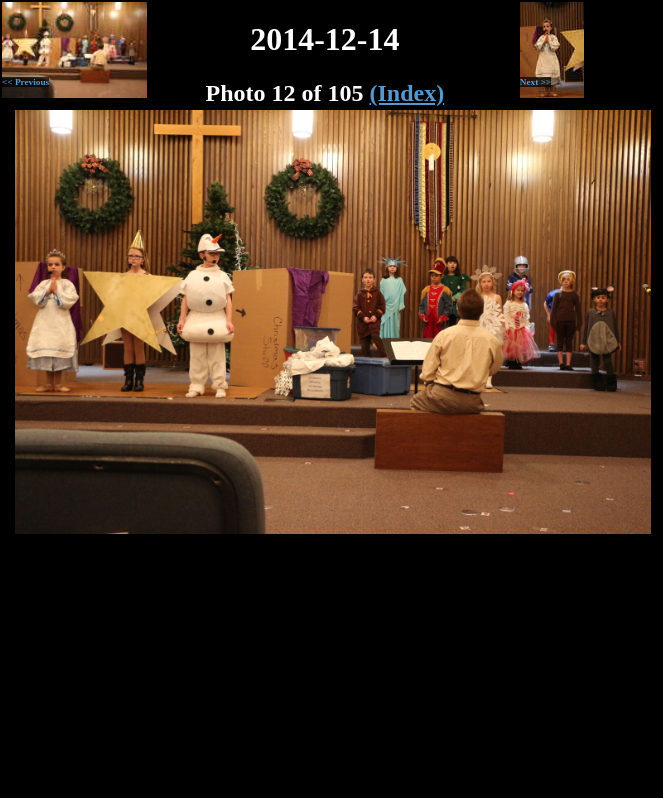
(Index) (407, 93)
